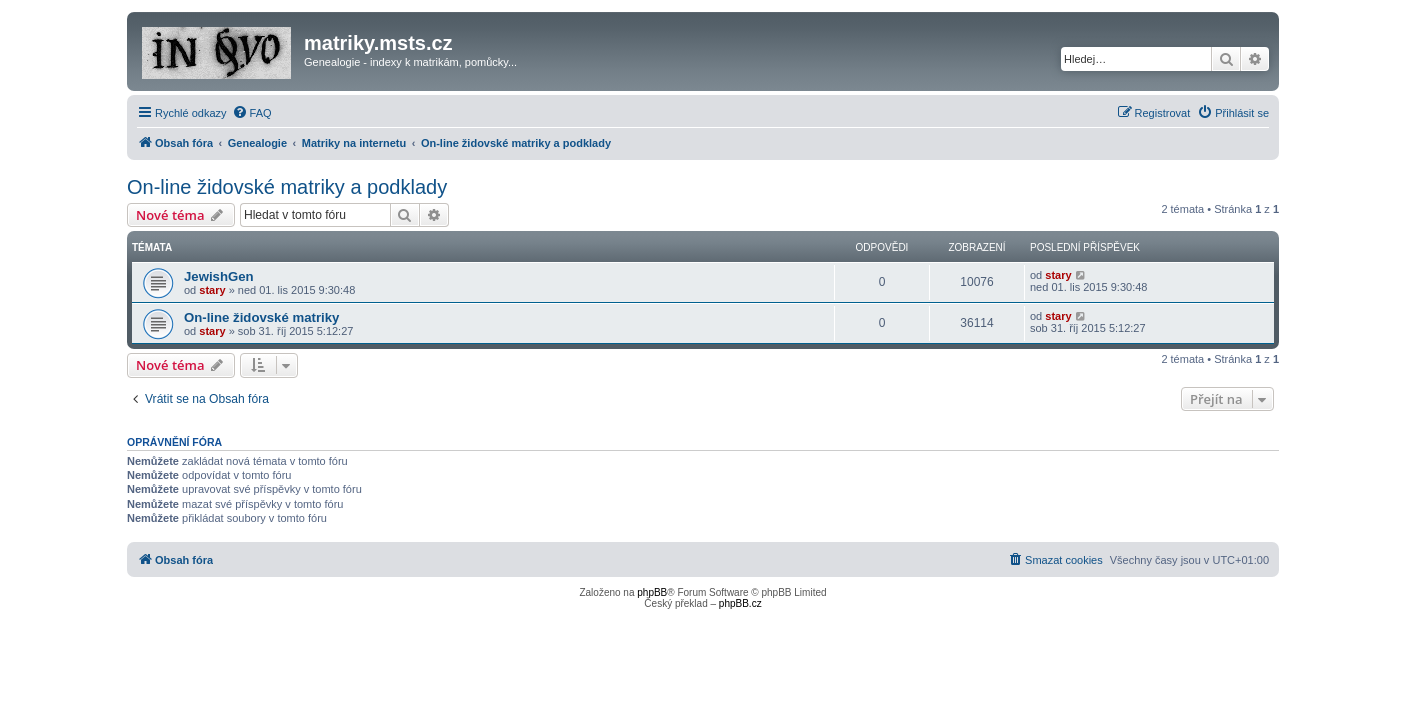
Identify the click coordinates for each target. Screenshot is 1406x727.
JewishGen (219, 276)
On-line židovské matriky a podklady (287, 187)
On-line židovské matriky (261, 317)
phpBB (652, 592)
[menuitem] (252, 113)
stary (212, 290)
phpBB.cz (740, 603)
